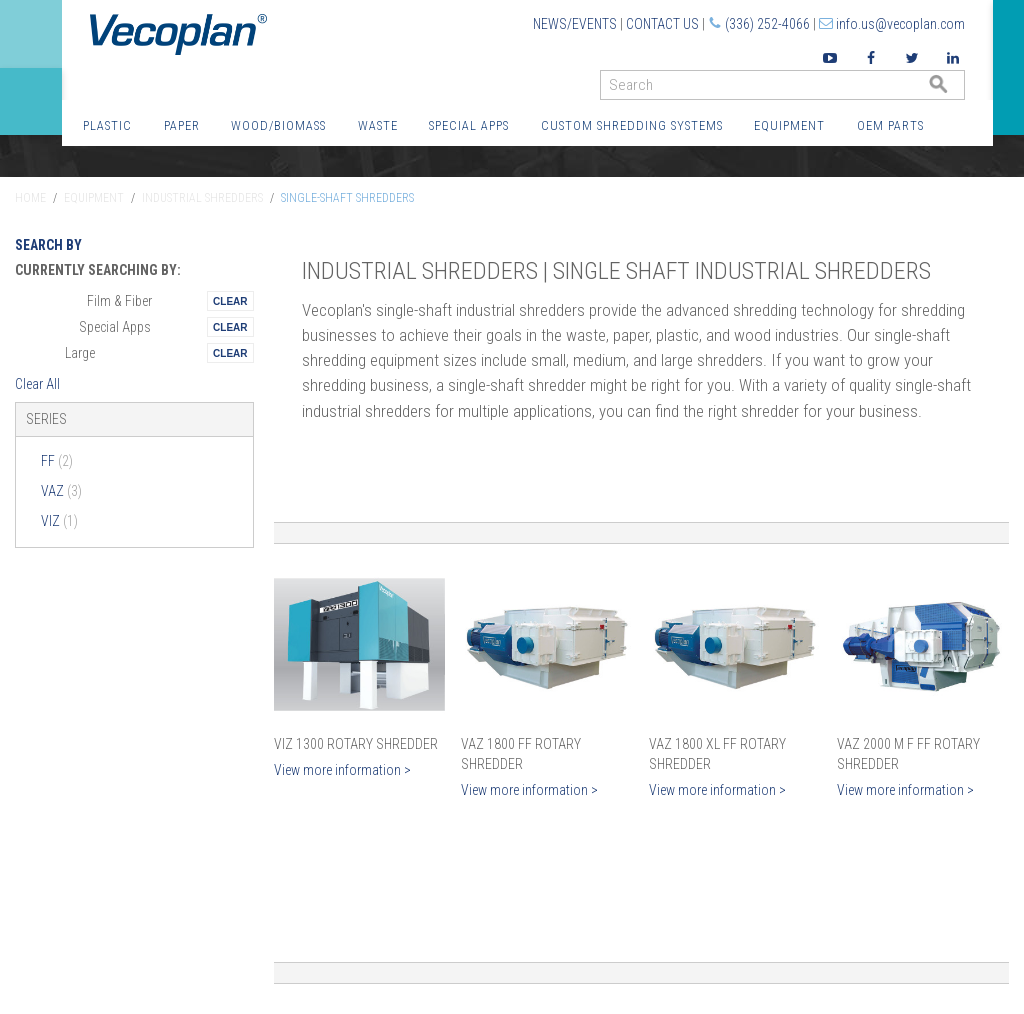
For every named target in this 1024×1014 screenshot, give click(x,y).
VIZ (59, 521)
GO (957, 89)
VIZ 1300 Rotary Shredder (356, 744)
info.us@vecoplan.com (900, 24)
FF (57, 461)
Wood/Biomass (278, 125)
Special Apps (469, 125)
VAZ (61, 491)
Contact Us (662, 24)
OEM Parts (890, 125)
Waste (378, 125)
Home (30, 198)
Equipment (789, 125)
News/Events (575, 24)
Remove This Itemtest (230, 301)
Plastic (107, 125)
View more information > (342, 770)
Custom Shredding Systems (632, 125)
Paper (182, 125)
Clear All (37, 384)
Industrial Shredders (202, 198)
